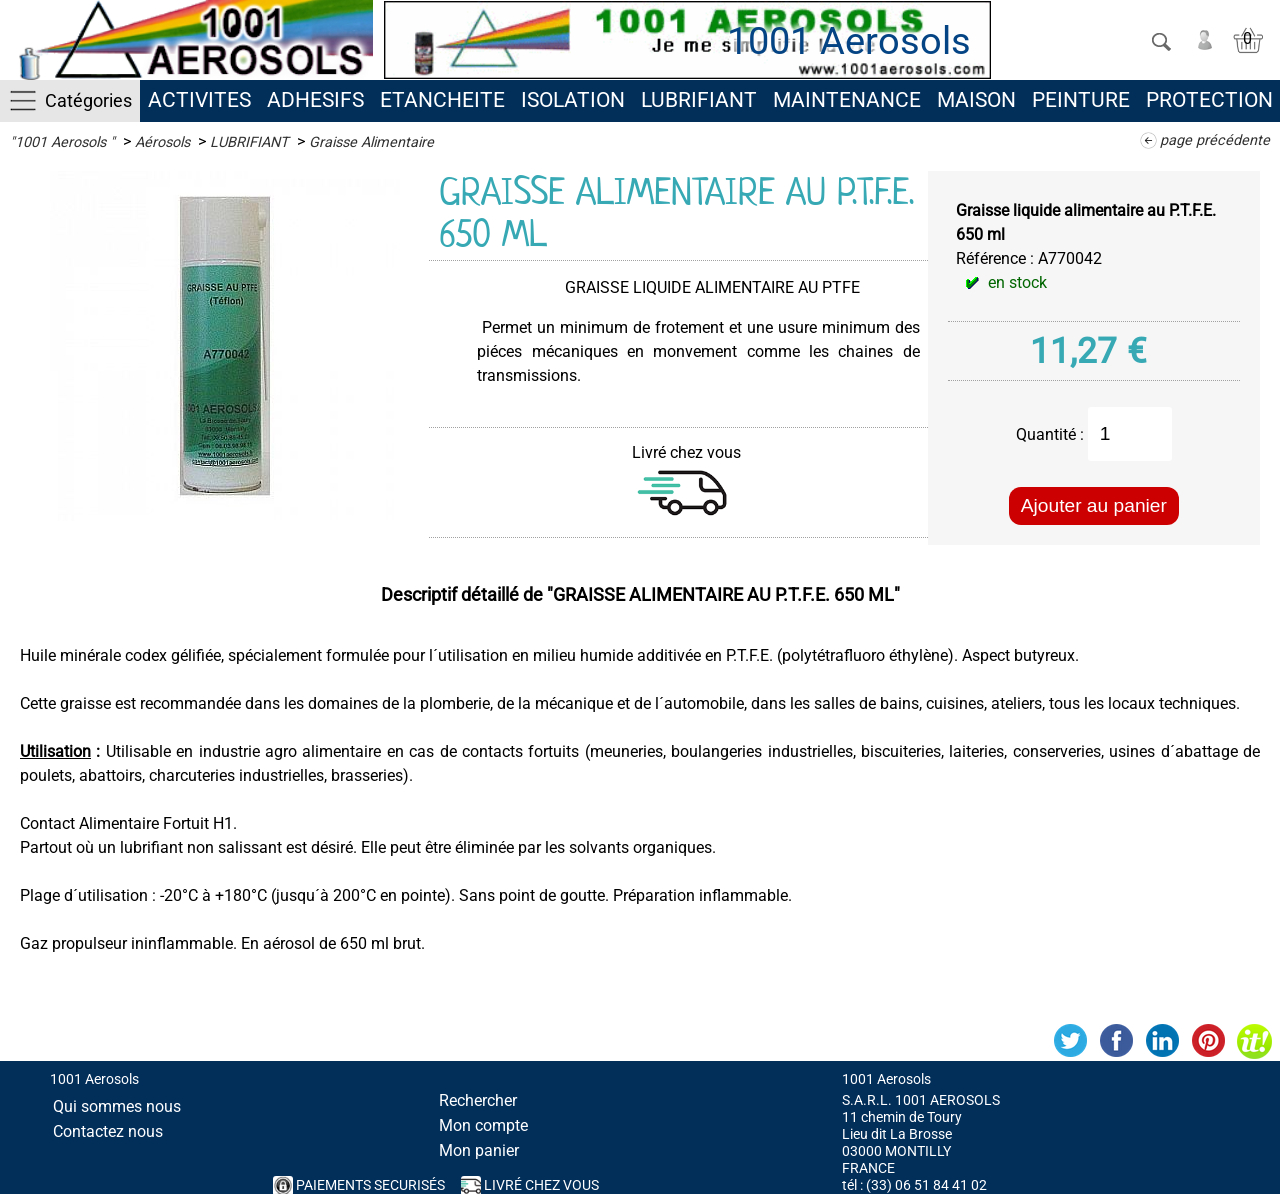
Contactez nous (108, 1131)
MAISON (976, 100)
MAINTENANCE (847, 100)
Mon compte (483, 1125)
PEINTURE (1081, 100)
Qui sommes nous (117, 1106)
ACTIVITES (199, 100)
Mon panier (479, 1150)
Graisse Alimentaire (371, 142)
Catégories (88, 100)
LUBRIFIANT (699, 100)
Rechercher (478, 1100)
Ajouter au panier (1094, 505)
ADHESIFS (315, 100)
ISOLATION (573, 100)
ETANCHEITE (442, 100)
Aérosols (162, 142)
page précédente (1215, 140)
